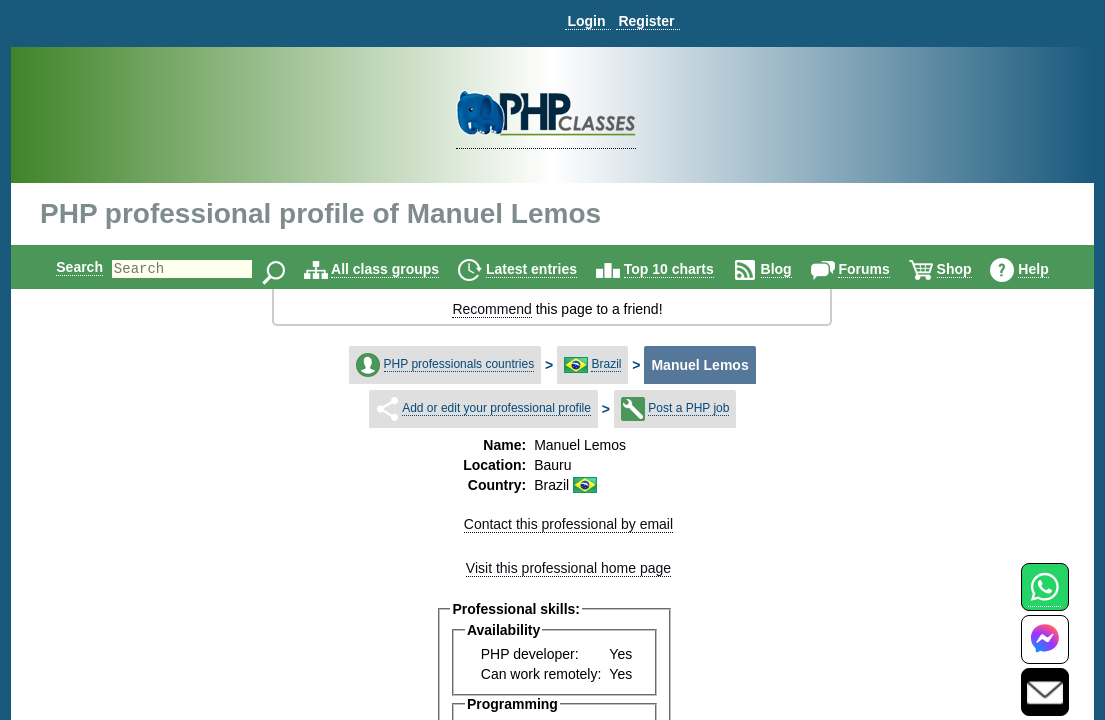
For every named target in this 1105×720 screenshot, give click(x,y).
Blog (793, 269)
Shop (971, 269)
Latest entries (548, 269)
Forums (880, 269)
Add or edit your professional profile (496, 408)
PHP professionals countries (459, 364)
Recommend (491, 309)
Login (586, 21)
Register (646, 21)
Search (62, 267)
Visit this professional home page (568, 568)
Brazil (606, 364)
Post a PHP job (688, 408)
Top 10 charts (686, 269)
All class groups (402, 269)
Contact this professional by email (568, 524)
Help (1050, 269)
